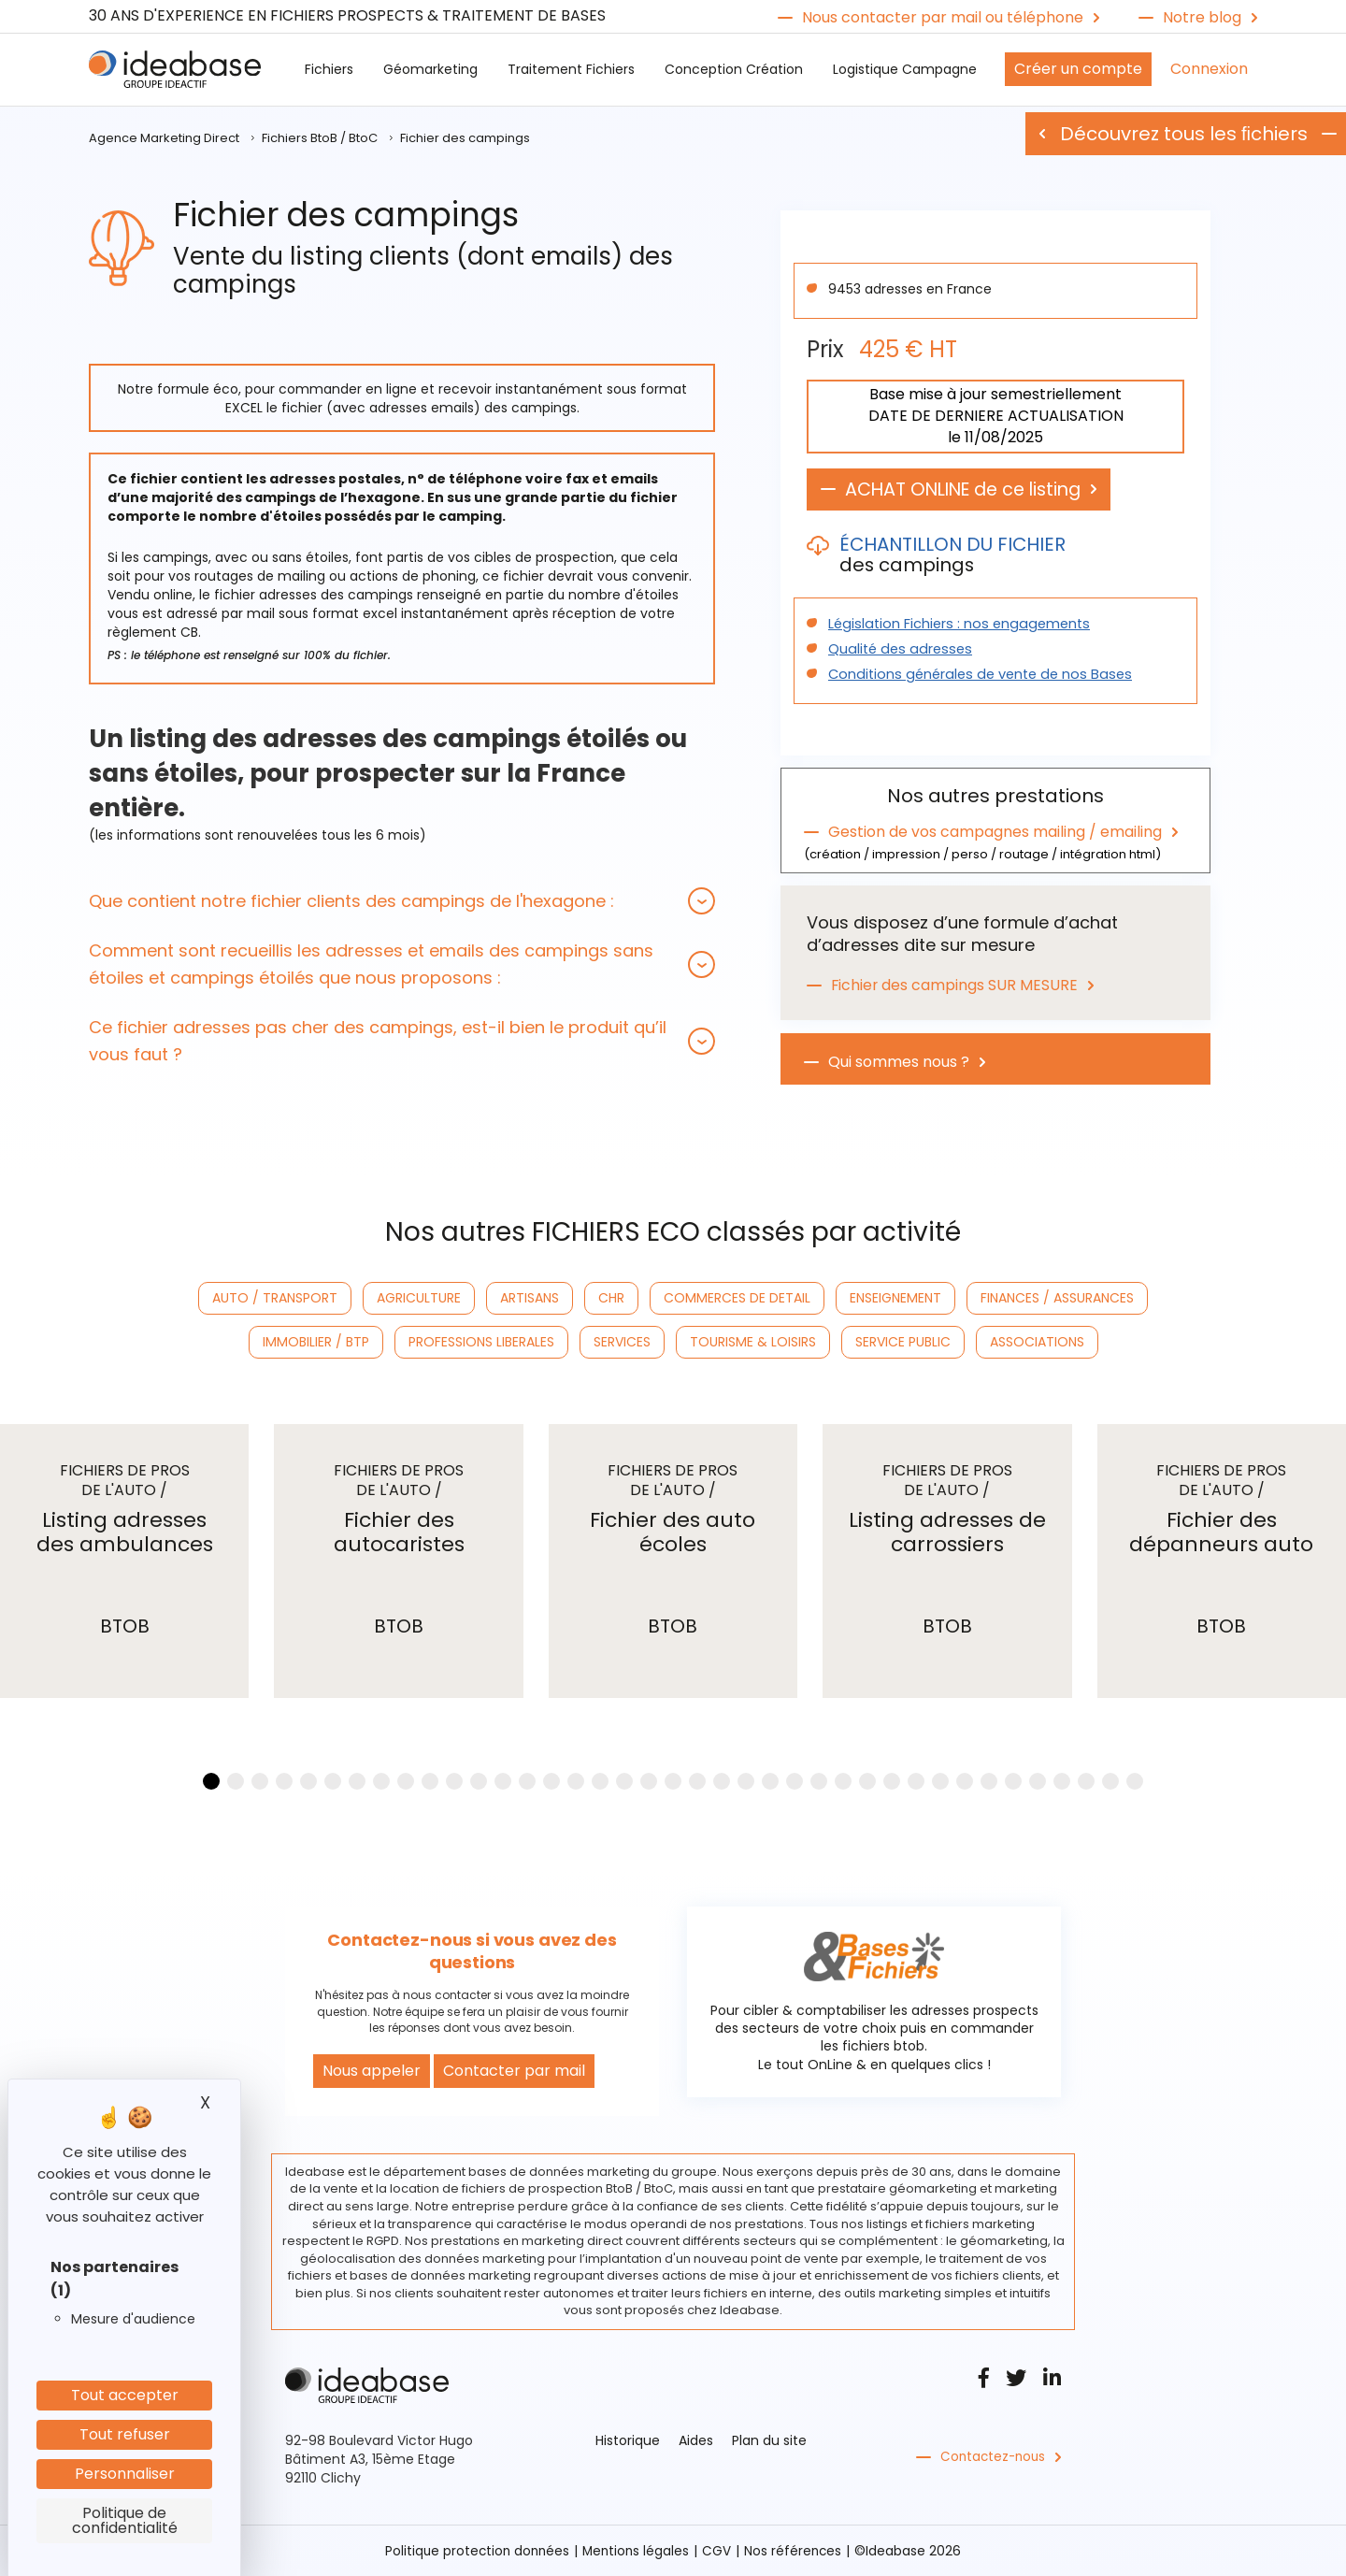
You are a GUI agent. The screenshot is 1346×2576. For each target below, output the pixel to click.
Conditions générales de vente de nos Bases (973, 675)
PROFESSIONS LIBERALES (481, 1341)
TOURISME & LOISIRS (753, 1341)
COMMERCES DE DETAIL (737, 1297)
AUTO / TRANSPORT (274, 1297)
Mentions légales (637, 2550)
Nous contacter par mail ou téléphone (942, 17)
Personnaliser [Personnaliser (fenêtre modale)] (125, 2473)
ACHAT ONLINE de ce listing (970, 490)
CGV (719, 2550)
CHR (611, 1297)
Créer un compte (1078, 68)
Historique (627, 2440)
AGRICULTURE (419, 1297)
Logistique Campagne (905, 69)
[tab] (402, 900)
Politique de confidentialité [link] (125, 2520)
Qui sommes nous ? (898, 1060)
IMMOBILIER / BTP (316, 1341)
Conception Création (734, 69)
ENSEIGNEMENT (895, 1297)
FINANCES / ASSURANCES (1057, 1297)
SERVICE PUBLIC (903, 1341)
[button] (402, 900)
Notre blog (1202, 17)
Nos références (796, 2550)
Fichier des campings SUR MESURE (955, 983)
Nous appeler (371, 2070)
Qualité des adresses (896, 649)
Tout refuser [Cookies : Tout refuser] (124, 2434)
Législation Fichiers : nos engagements (954, 624)
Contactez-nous (995, 2457)
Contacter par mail (514, 2070)
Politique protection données (474, 2550)
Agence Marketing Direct (164, 138)
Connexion (1209, 68)
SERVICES (622, 1341)
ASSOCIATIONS (1037, 1341)
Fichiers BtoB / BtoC (320, 138)
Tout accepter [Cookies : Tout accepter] (125, 2395)
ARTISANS (529, 1297)
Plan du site (769, 2440)
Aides (696, 2440)
